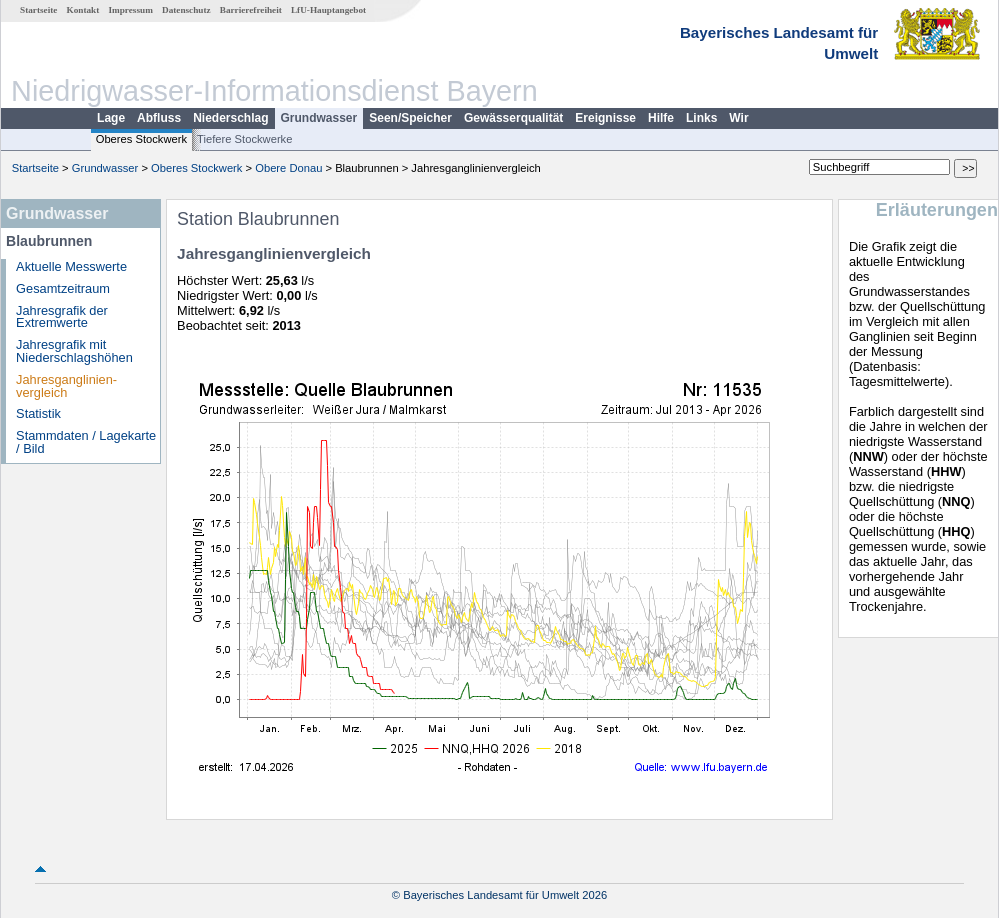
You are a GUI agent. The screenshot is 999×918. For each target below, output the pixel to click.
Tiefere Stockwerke (244, 139)
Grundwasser (319, 118)
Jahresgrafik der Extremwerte (62, 317)
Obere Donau (288, 168)
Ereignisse (605, 118)
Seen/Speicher (410, 118)
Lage (111, 118)
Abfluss (159, 118)
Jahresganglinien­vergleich (66, 386)
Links (701, 118)
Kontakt (83, 10)
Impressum (131, 10)
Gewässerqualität (513, 118)
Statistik (38, 413)
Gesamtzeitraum (63, 288)
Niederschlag (230, 118)
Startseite (38, 10)
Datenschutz (186, 10)
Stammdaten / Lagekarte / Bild (86, 442)
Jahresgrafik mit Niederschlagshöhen (74, 351)
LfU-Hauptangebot (328, 10)
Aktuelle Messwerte (71, 266)
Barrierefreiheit (251, 10)
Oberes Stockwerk (141, 139)
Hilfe (661, 118)
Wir (738, 118)
